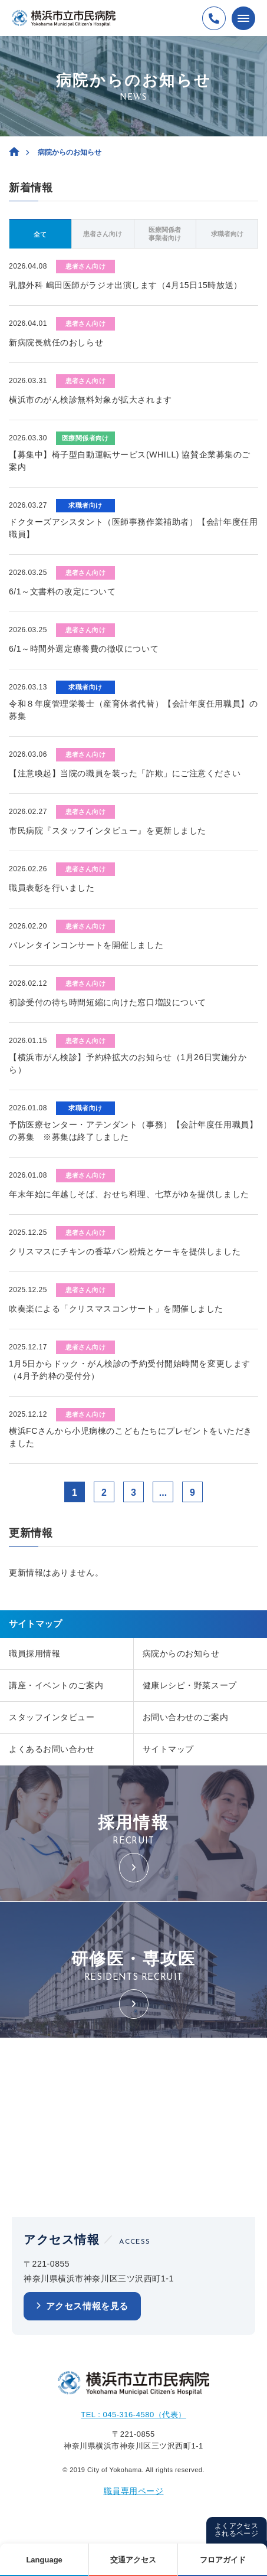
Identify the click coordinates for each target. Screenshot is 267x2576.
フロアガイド (223, 2559)
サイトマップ (168, 1749)
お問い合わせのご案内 (186, 1717)
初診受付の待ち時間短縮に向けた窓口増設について (107, 1002)
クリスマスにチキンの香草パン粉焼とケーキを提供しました (124, 1251)
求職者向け (227, 233)
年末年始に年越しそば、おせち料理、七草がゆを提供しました (129, 1194)
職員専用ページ (134, 2491)
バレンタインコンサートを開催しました (86, 945)
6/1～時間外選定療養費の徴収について (84, 648)
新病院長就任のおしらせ (56, 342)
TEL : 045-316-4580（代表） (133, 2414)
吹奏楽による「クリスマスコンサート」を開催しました (116, 1308)
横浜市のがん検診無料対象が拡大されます (90, 399)
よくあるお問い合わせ (52, 1749)
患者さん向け (102, 233)
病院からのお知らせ (181, 1653)
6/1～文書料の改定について (62, 591)
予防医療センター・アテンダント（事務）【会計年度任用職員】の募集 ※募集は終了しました (133, 1131)
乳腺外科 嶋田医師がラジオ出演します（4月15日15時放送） (125, 285)
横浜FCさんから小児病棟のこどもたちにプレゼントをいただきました (130, 1437)
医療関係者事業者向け (165, 233)
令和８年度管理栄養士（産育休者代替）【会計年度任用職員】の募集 (133, 710)
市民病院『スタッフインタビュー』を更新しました (107, 830)
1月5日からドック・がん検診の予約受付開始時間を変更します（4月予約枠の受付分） (129, 1370)
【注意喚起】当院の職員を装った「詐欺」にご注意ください (124, 773)
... (163, 1493)
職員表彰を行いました (52, 888)
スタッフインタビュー (52, 1717)
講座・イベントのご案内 (56, 1685)
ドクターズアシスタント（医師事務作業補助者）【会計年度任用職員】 (133, 528)
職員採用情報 (34, 1653)
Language (44, 2559)
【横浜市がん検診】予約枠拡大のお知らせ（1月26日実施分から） (128, 1063)
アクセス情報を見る (87, 2306)
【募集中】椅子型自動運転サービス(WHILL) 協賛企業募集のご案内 (129, 461)
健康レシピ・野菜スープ (190, 1685)
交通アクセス (133, 2559)
